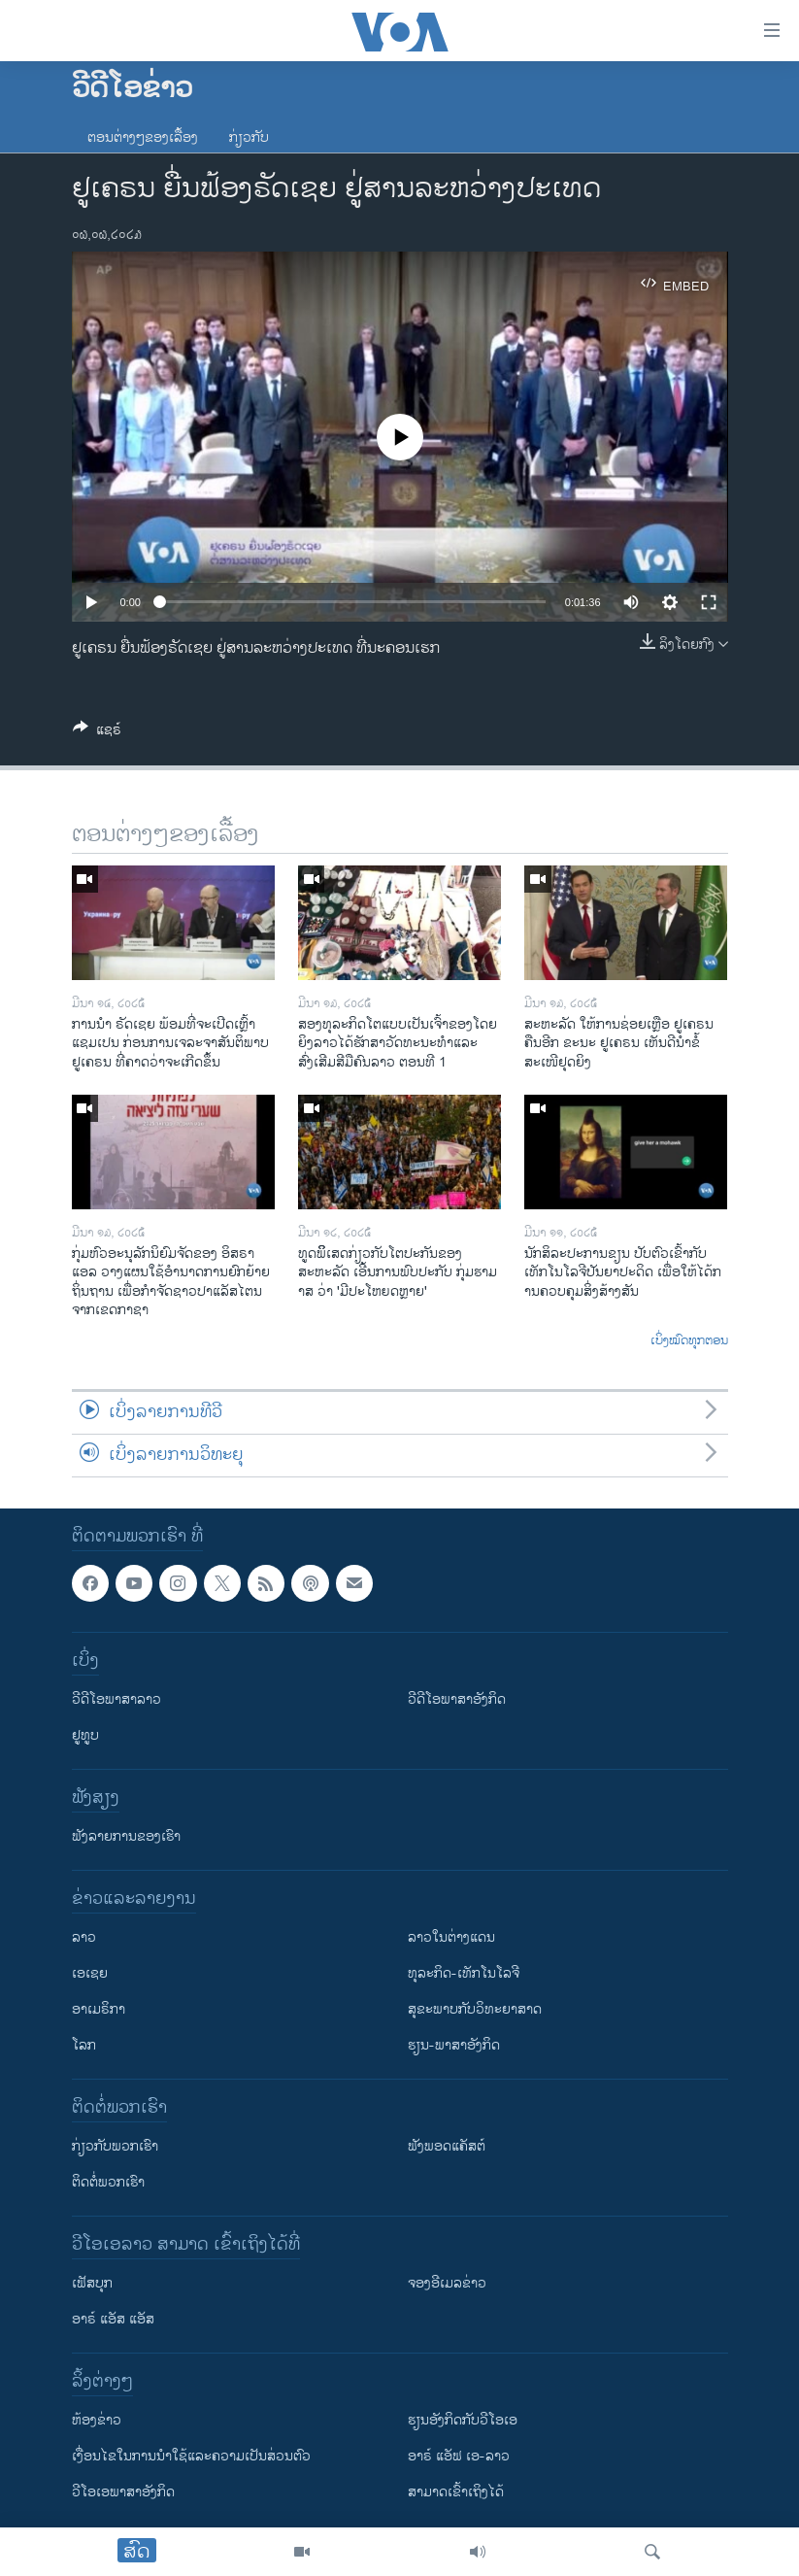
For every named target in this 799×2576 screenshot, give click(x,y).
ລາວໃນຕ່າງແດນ (451, 1937)
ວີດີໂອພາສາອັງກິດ (457, 1699)
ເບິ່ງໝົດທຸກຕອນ (689, 1341)
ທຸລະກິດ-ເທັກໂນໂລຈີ (463, 1973)
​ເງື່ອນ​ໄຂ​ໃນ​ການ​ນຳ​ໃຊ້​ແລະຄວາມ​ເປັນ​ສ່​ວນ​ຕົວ (191, 2456)
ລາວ (84, 1937)
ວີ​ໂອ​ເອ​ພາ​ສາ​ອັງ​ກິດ (123, 2492)
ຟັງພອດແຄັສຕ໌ (446, 2146)
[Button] (97, 733)
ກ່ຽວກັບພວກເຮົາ (115, 2146)
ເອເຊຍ (90, 1973)
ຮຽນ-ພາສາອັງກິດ (454, 2045)
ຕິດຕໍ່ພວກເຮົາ (108, 2182)
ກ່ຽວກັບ (249, 137)
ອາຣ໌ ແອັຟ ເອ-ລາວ (459, 2456)
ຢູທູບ (85, 1735)
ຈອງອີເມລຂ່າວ (447, 2283)
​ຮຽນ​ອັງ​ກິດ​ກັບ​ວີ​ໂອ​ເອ (462, 2420)
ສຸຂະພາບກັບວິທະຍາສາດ (475, 2009)
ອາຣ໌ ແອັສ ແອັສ (113, 2319)
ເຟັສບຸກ (92, 2283)
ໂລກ (84, 2045)
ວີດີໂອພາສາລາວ (116, 1699)
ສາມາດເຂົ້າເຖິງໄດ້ (456, 2492)
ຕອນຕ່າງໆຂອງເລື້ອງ (142, 137)
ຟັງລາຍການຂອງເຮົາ (126, 1836)
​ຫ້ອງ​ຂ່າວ (96, 2420)
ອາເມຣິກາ (98, 2009)
